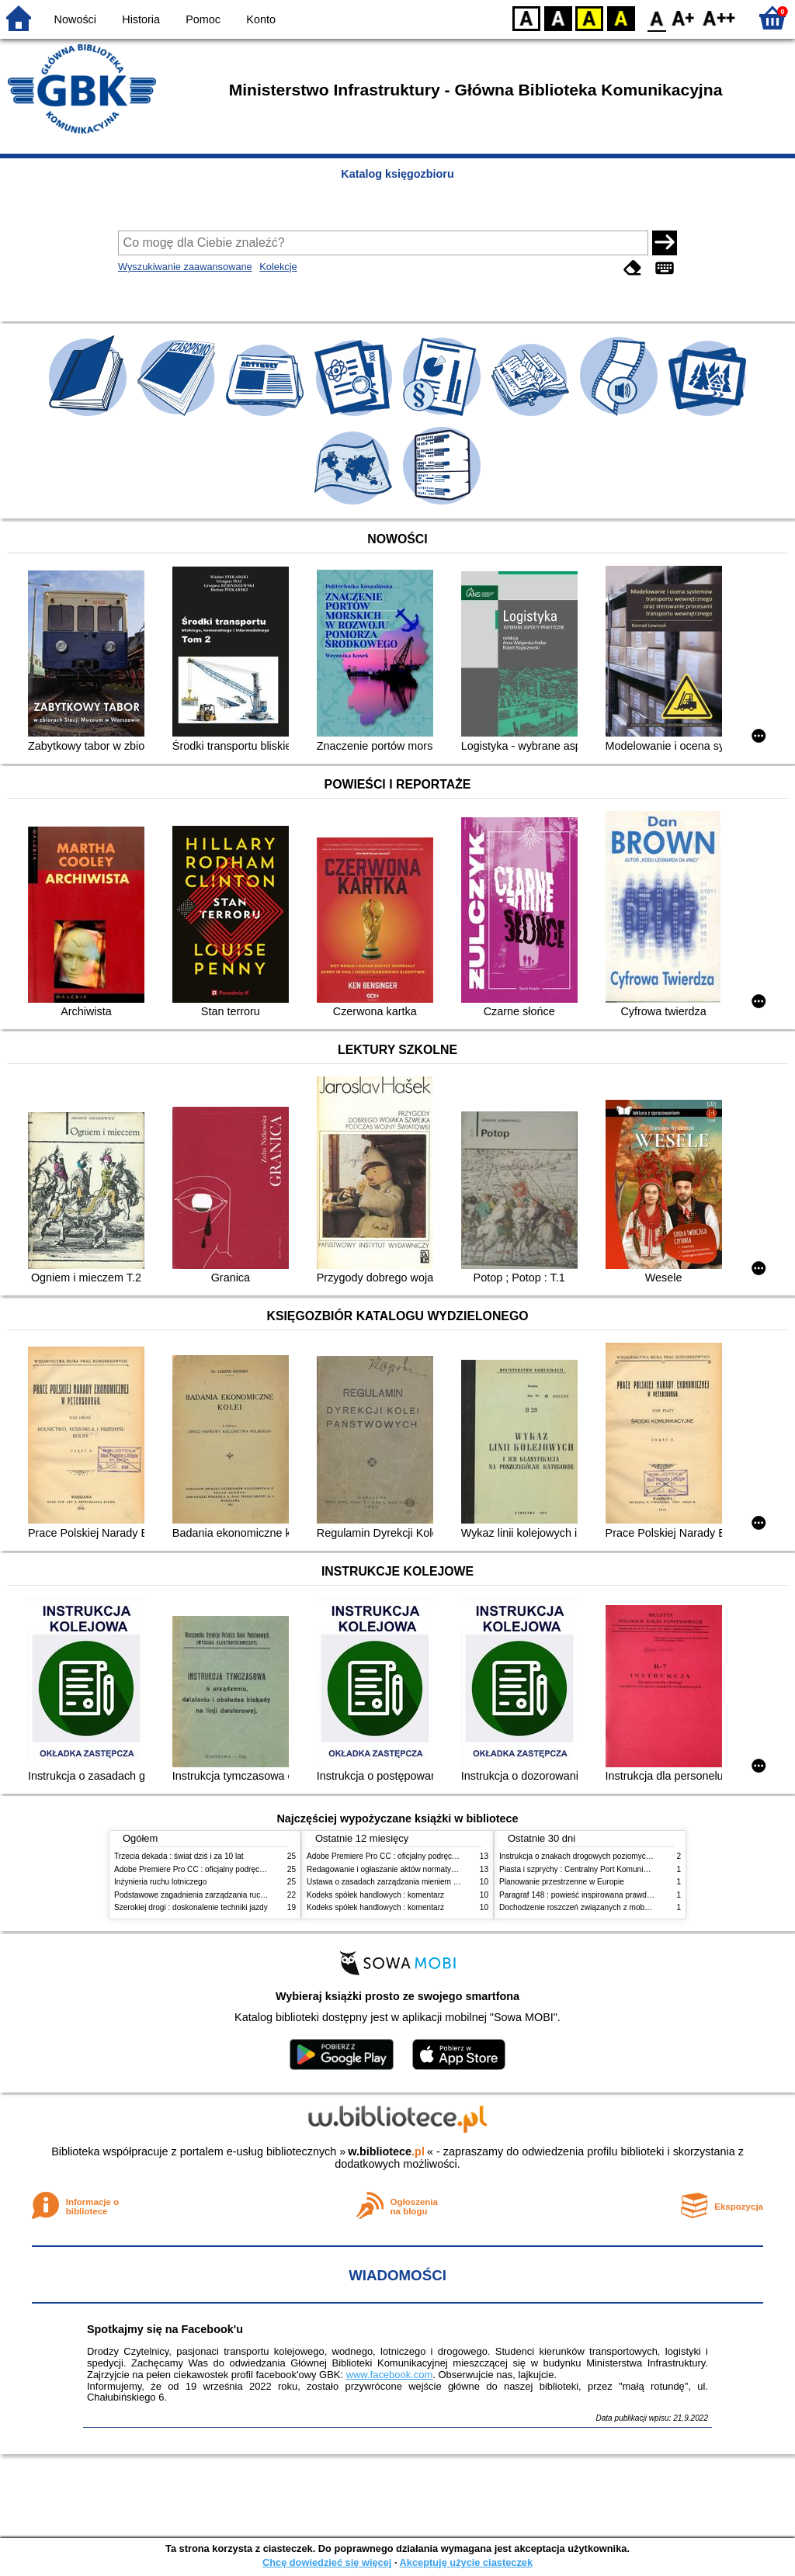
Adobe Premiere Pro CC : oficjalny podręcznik (193, 1869)
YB (589, 17)
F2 (719, 17)
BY (621, 17)
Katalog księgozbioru (397, 174)
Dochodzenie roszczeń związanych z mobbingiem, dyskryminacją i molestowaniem (642, 1907)
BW (558, 17)
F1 (683, 17)
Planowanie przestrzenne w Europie (561, 1881)
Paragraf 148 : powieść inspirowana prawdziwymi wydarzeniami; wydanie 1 (629, 1895)
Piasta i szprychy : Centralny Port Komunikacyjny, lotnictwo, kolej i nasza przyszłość (644, 1869)
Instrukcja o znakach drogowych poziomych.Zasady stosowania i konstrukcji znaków (645, 1856)
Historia (141, 19)
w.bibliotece (386, 2151)
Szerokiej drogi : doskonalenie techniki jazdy (191, 1907)
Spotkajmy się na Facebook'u (165, 2329)
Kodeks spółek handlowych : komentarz (375, 1895)
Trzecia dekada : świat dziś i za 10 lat (179, 1856)
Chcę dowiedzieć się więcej (326, 2562)
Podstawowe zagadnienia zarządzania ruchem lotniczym (212, 1895)
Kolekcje (278, 266)
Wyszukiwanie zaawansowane (185, 266)
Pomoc (203, 19)
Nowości (75, 19)
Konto (261, 19)
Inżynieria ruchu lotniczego (160, 1881)
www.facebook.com (389, 2374)
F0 (656, 17)
